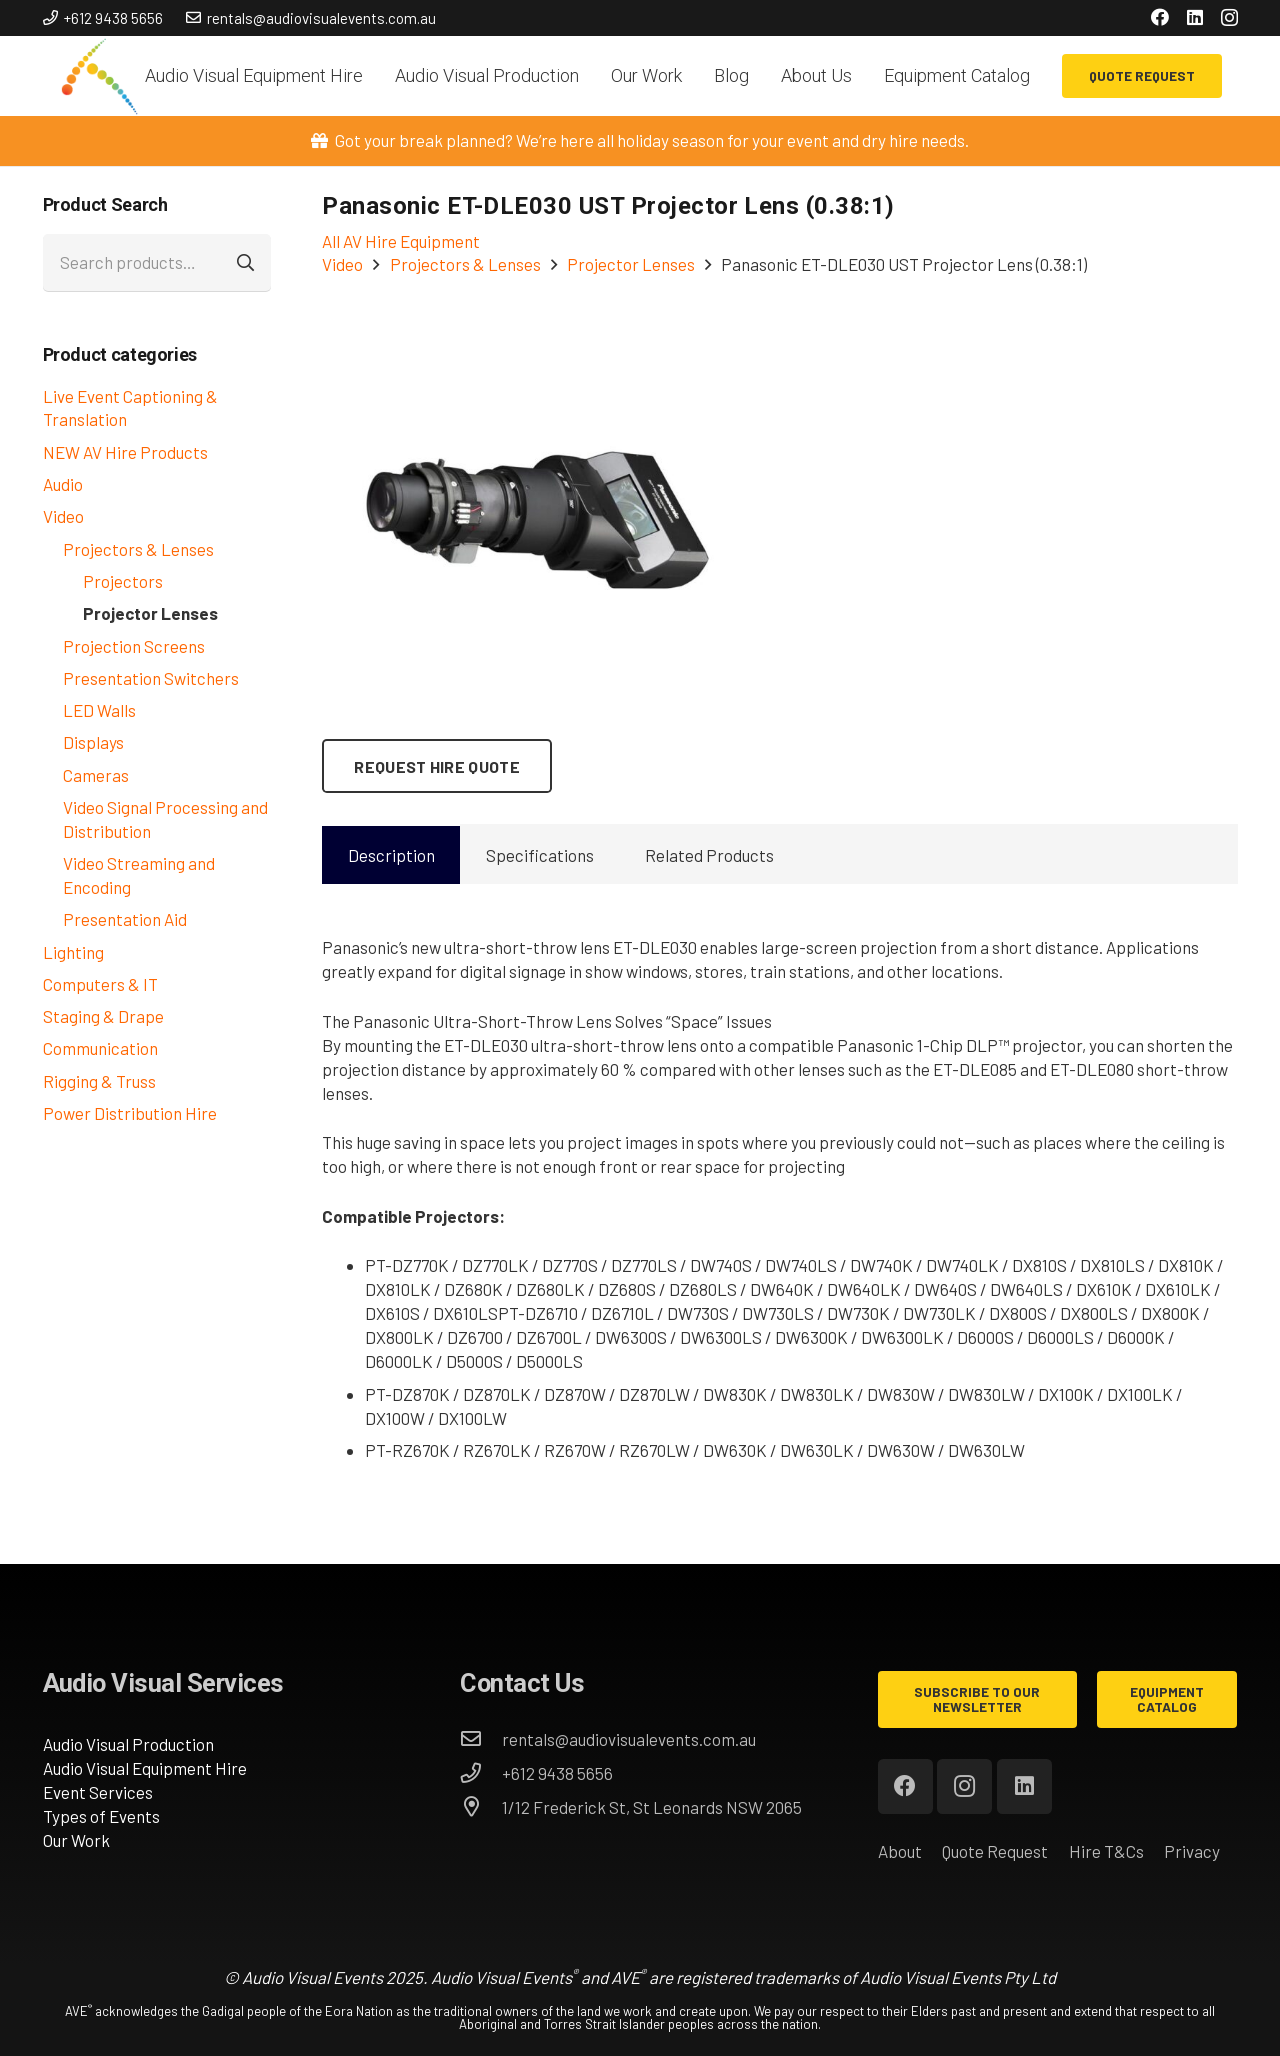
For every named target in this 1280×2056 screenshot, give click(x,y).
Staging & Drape (103, 1016)
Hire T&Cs (1106, 1851)
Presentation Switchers (151, 678)
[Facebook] (1160, 17)
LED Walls (99, 710)
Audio (63, 484)
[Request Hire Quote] (437, 766)
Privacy (1192, 1851)
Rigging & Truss (99, 1081)
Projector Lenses (150, 613)
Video (63, 516)
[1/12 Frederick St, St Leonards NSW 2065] (481, 1807)
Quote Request (995, 1851)
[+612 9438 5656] (481, 1773)
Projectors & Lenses (138, 549)
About (900, 1851)
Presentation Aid (125, 919)
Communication (100, 1048)
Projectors (123, 581)
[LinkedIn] (1195, 17)
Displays (93, 742)
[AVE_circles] (99, 76)
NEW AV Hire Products (125, 452)
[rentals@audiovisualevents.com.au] (481, 1739)
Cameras (96, 775)
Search (248, 263)
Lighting (73, 952)
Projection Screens (134, 646)
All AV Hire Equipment (401, 241)
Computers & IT (100, 984)
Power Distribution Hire (130, 1113)
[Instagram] (1229, 18)
